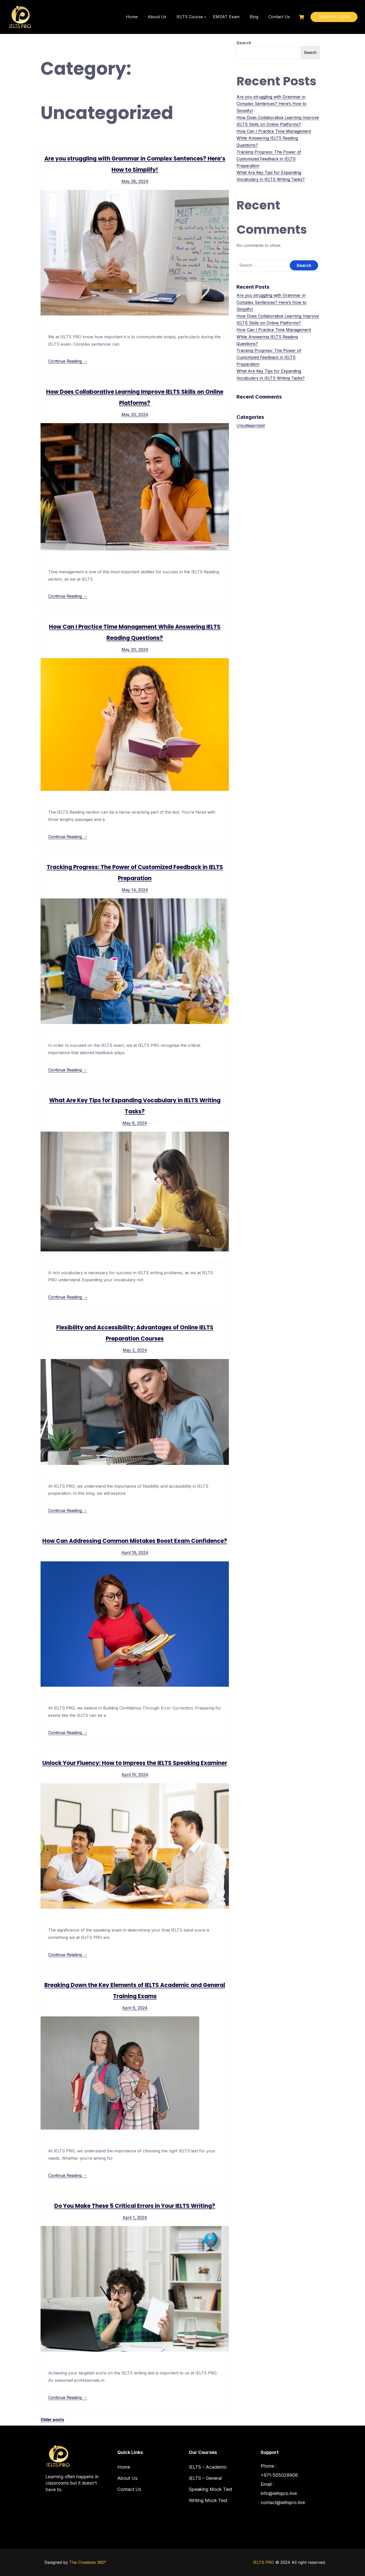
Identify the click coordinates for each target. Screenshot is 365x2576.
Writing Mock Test (208, 2500)
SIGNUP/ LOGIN (334, 16)
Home (132, 16)
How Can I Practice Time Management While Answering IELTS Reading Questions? (273, 138)
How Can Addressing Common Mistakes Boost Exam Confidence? (134, 1541)
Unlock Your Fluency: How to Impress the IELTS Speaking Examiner (134, 1763)
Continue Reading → (67, 361)
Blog (254, 16)
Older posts (52, 2419)
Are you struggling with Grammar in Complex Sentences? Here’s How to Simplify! (271, 103)
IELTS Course (189, 16)
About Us (157, 16)
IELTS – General (205, 2478)
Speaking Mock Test (210, 2489)
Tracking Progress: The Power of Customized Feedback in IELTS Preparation (268, 158)
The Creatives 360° (87, 2562)
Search (243, 42)
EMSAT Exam (226, 16)
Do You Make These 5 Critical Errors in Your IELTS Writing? (134, 2206)
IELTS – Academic (208, 2467)
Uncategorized (250, 425)
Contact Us (279, 16)
